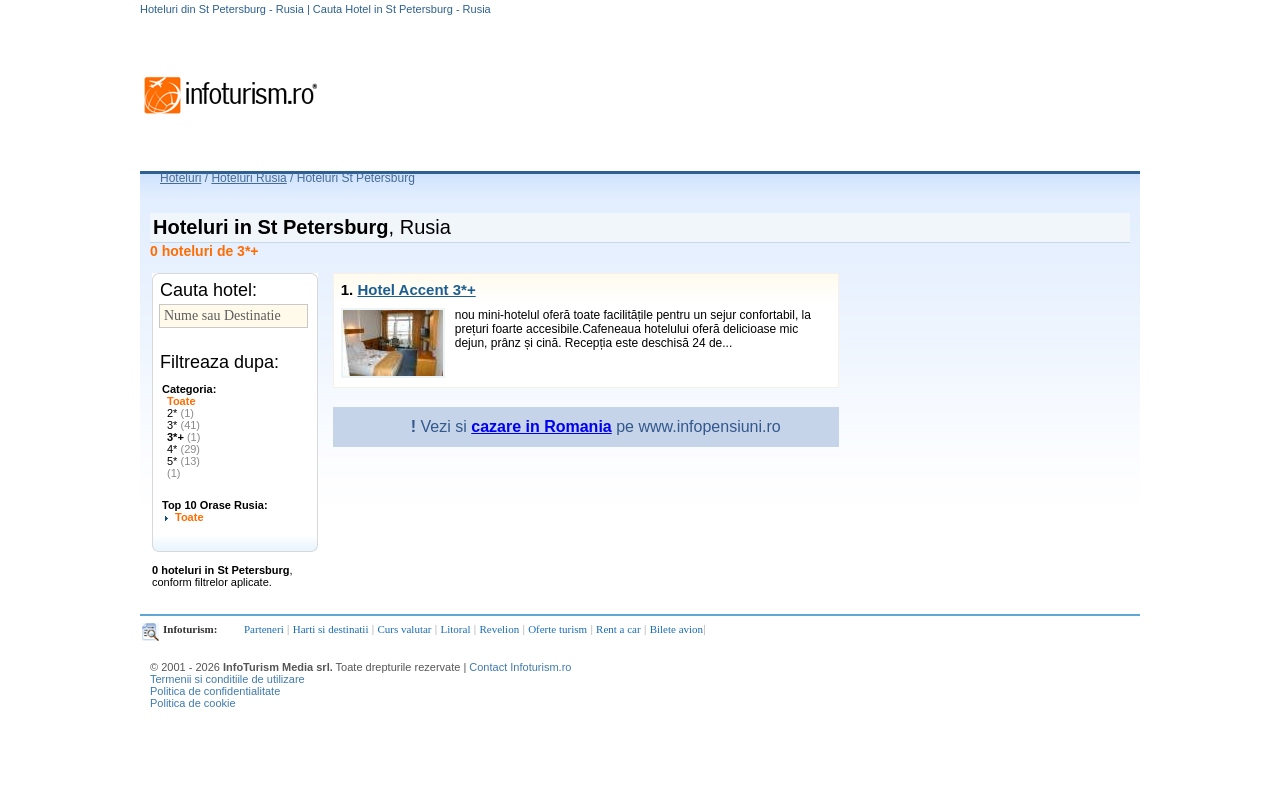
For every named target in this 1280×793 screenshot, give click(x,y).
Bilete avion (676, 629)
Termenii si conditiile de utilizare (227, 679)
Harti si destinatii (331, 629)
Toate (181, 401)
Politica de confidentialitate (215, 691)
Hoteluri (180, 178)
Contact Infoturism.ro (520, 667)
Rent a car (618, 629)
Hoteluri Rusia (248, 178)
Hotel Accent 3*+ (416, 289)
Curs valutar (404, 629)
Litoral (456, 629)
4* (183, 449)
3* (183, 425)
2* (180, 413)
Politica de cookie (193, 703)
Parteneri (264, 629)
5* (183, 461)
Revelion (499, 629)
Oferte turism (557, 629)
